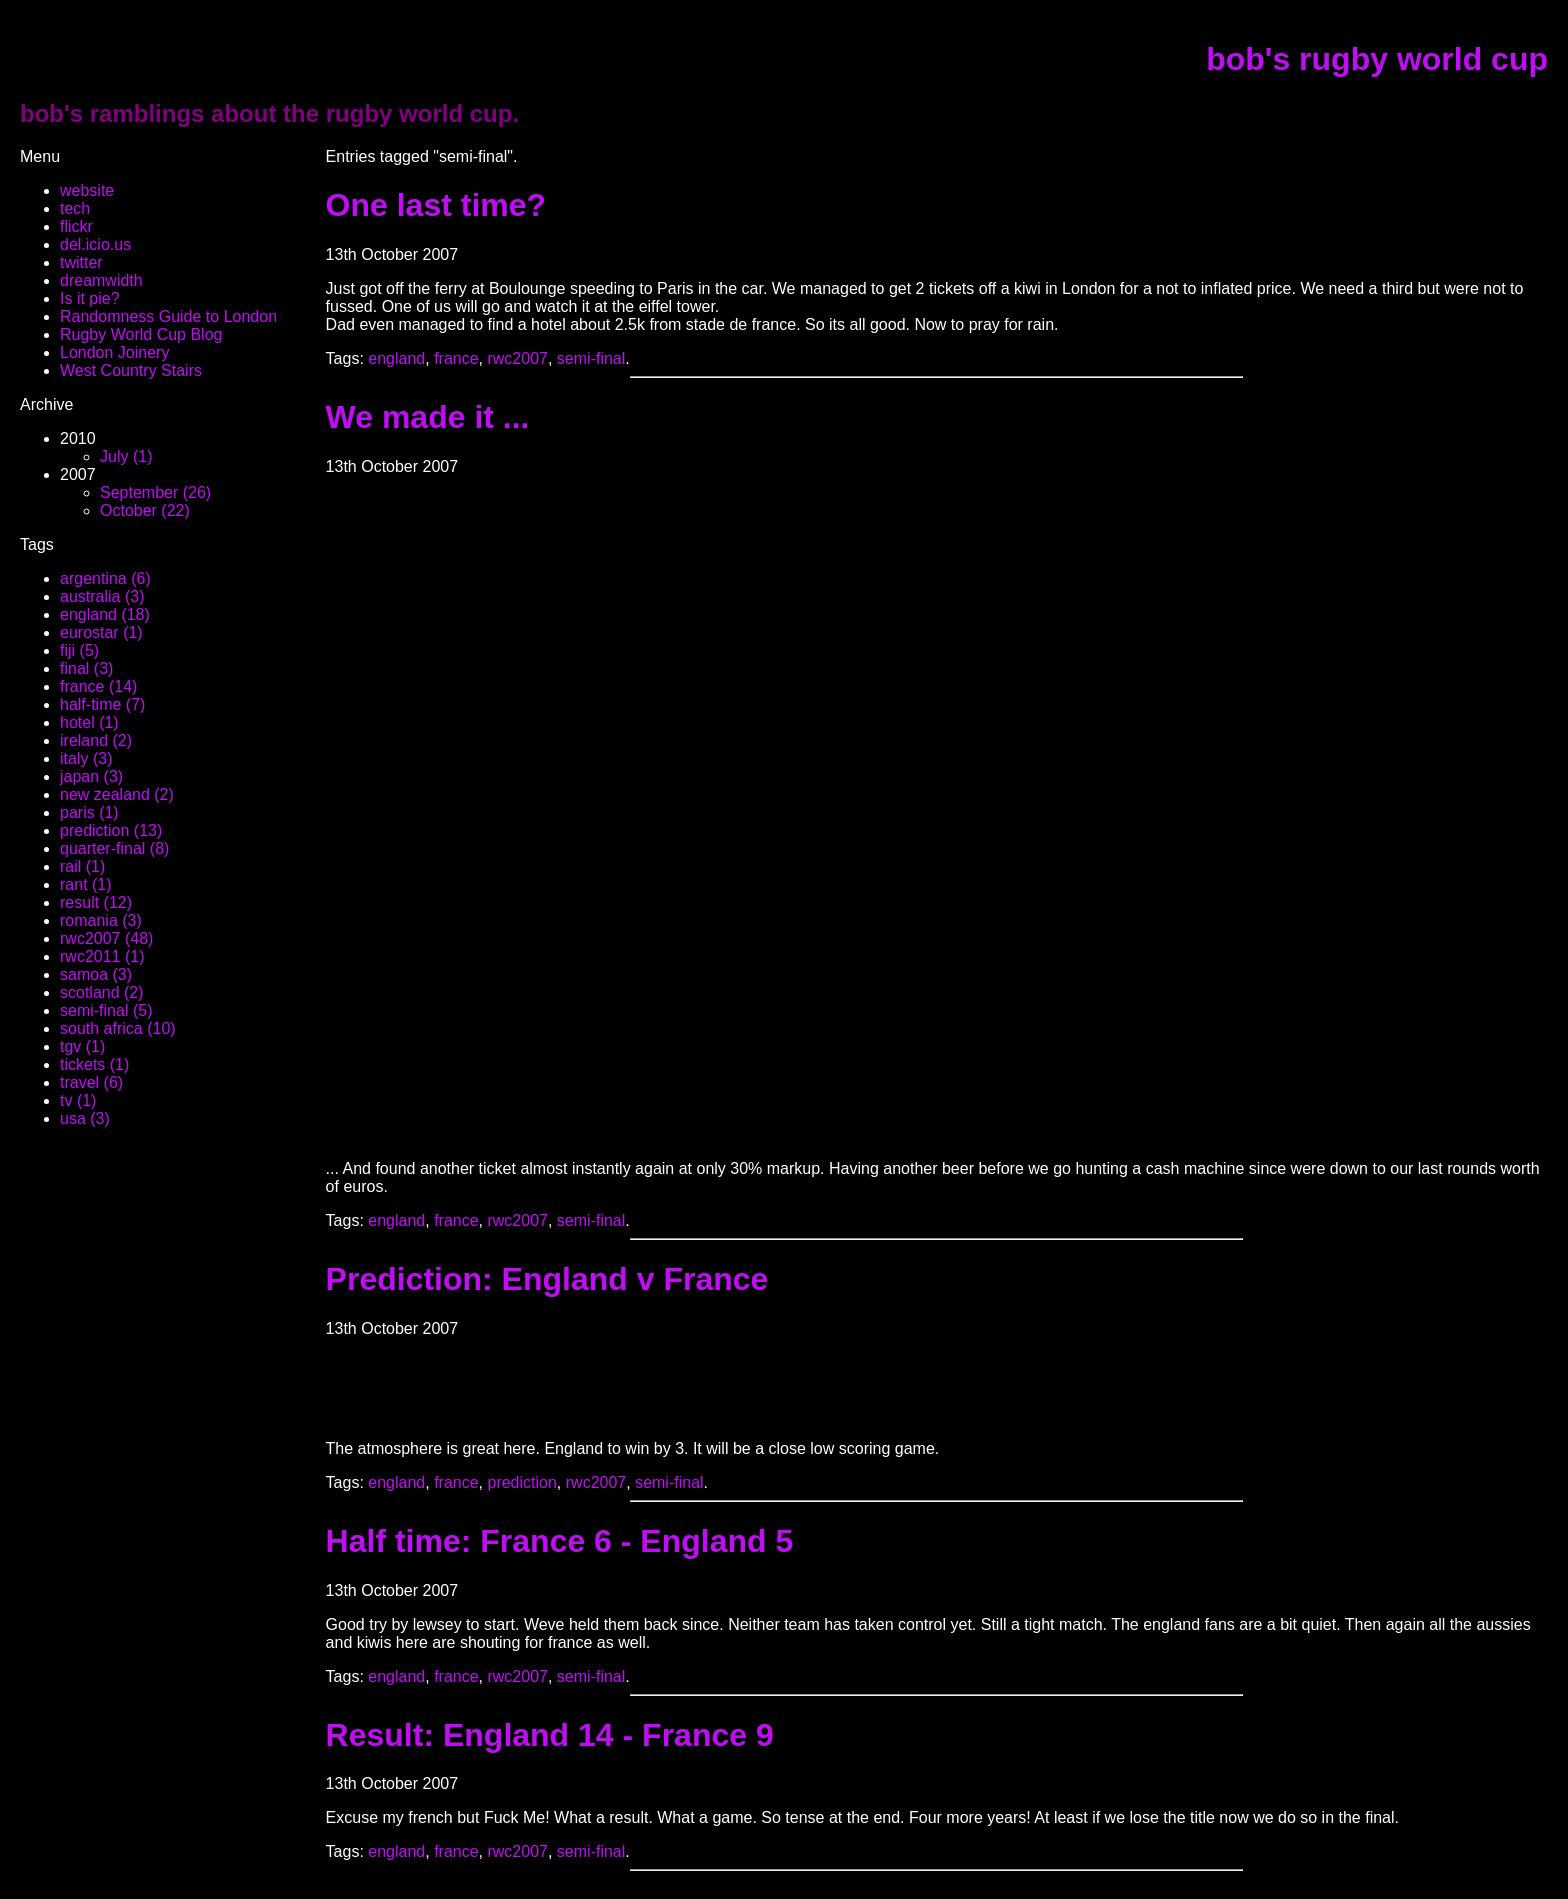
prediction (521, 1482)
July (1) (126, 456)
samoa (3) (96, 974)
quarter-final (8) (114, 848)
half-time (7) (102, 704)
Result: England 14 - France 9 (550, 1735)
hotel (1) (89, 722)
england (396, 358)
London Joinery (114, 352)
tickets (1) (94, 1064)
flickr (76, 226)
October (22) (145, 510)
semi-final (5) (106, 1010)
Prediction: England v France (547, 1279)
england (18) (105, 614)
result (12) (96, 902)
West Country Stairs (131, 370)
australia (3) (102, 596)
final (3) (86, 668)
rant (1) (86, 884)
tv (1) (78, 1100)
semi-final (591, 358)
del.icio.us (95, 244)
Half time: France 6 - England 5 (560, 1541)
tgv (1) (82, 1046)
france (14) (98, 686)
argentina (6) (105, 578)
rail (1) (82, 866)
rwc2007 (517, 358)
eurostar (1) (101, 632)
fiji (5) (79, 650)
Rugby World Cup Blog (141, 334)
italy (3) (86, 758)
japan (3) (91, 776)
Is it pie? (90, 298)
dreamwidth (101, 280)
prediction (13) (111, 830)
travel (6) (91, 1082)
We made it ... (428, 417)
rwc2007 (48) (106, 938)
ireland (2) (96, 740)
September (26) (155, 492)
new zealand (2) (117, 794)
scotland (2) (102, 992)
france (456, 358)
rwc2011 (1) (102, 956)
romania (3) (101, 920)
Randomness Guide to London (168, 316)
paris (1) (89, 812)
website (87, 190)
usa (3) (85, 1118)
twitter (81, 262)
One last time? (436, 205)
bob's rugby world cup (1377, 59)
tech (75, 208)
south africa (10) (118, 1028)
